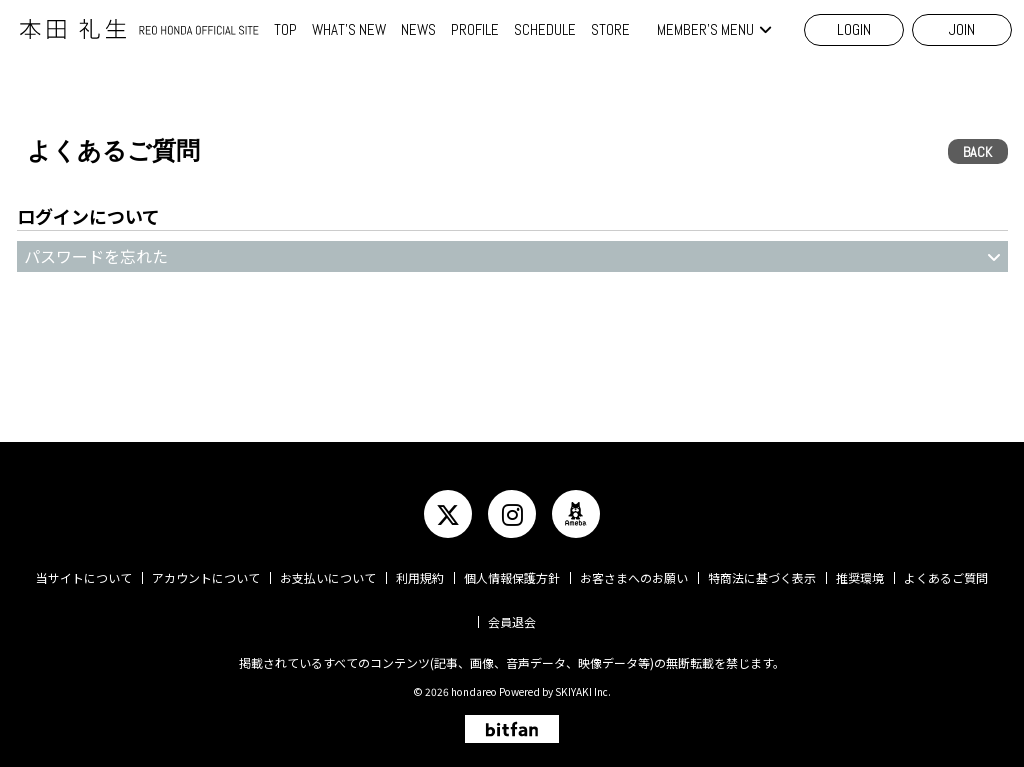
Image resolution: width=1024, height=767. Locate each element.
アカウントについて (206, 577)
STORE (610, 29)
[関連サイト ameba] (576, 514)
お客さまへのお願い (634, 577)
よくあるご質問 (946, 577)
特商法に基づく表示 (762, 577)
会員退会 (512, 621)
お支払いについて (328, 577)
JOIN (962, 29)
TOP (285, 29)
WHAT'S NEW (349, 29)
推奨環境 (860, 577)
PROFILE (475, 29)
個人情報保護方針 (512, 577)
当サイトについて (84, 577)
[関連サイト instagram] (512, 514)
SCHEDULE (545, 29)
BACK (977, 152)
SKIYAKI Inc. (583, 691)
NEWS (418, 29)
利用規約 (420, 577)
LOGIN (854, 29)
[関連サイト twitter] (448, 514)
